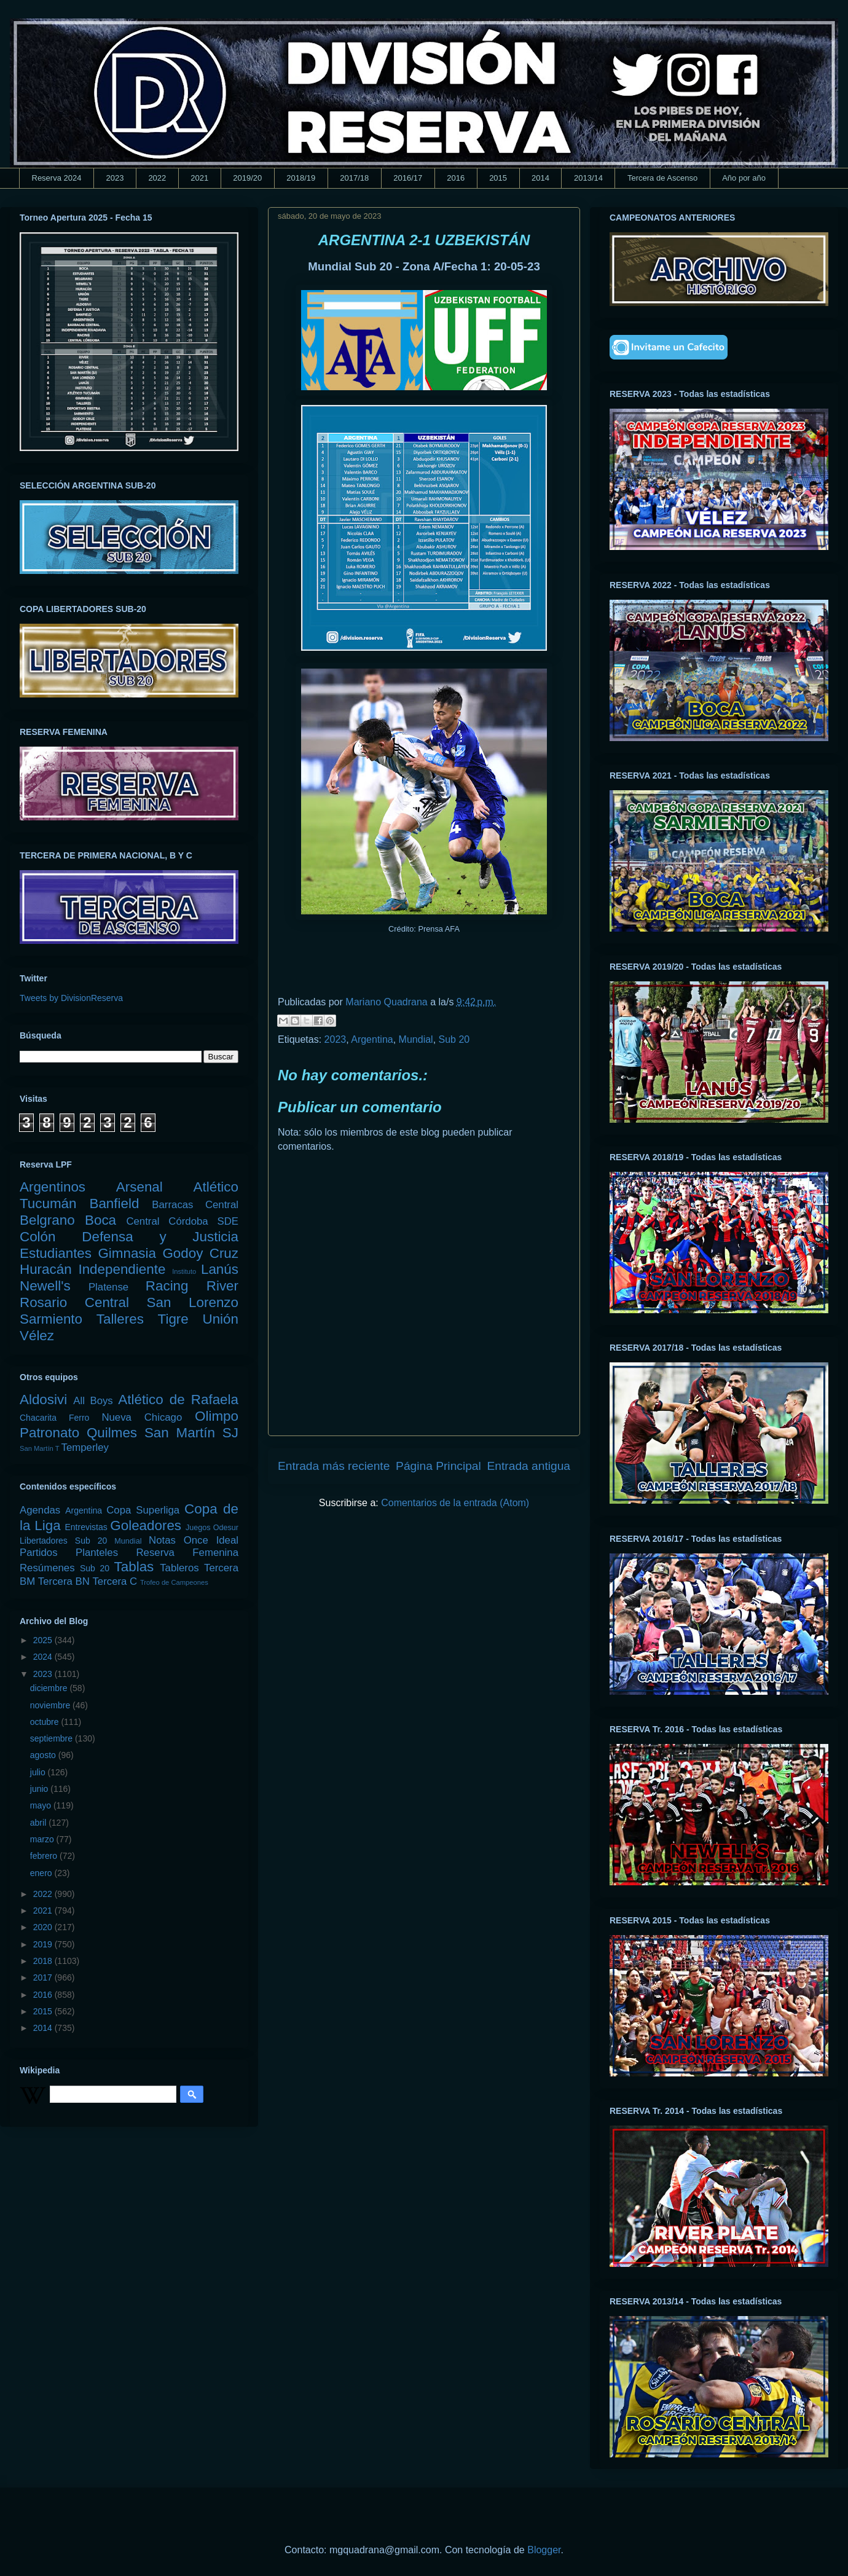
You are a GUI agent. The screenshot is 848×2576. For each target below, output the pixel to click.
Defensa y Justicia (160, 1236)
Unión (220, 1319)
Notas (162, 1540)
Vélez (37, 1335)
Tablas (134, 1566)
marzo (43, 1839)
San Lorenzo (192, 1302)
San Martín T (39, 1448)
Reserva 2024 (57, 178)
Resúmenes (47, 1568)
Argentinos (52, 1187)
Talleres (120, 1319)
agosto (44, 1755)
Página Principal (438, 1465)
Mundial (416, 1039)
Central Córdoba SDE (182, 1221)
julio (39, 1772)
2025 (44, 1640)
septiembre (52, 1738)
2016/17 (407, 178)
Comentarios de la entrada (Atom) (455, 1503)
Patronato (49, 1432)
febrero (45, 1856)
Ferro (79, 1418)
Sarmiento (51, 1319)
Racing (167, 1286)
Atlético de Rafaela (178, 1399)
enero (42, 1873)
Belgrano (47, 1220)
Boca (100, 1220)
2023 (115, 178)
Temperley (85, 1447)
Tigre (173, 1319)
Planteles (97, 1552)
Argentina (372, 1039)
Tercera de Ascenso (662, 178)
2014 (540, 178)
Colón (38, 1236)
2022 (157, 178)
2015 (498, 178)
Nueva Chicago (141, 1417)
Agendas (40, 1510)
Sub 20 (454, 1039)
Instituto (184, 1271)
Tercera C (114, 1581)
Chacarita (38, 1418)
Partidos (39, 1552)
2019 (44, 1944)
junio (40, 1789)
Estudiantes (56, 1253)
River (222, 1286)
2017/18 (354, 178)
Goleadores (145, 1525)
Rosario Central (74, 1302)
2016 (456, 178)
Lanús (219, 1269)
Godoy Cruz (200, 1253)
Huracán (46, 1269)
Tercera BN (64, 1581)
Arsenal (139, 1187)
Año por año (744, 178)
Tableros (179, 1568)
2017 (44, 1977)
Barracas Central (195, 1205)
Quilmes (112, 1432)
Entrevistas (86, 1527)
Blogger (543, 2550)
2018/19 (300, 178)
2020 (44, 1927)
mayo (41, 1805)
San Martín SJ (191, 1432)
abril (39, 1823)
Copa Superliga (142, 1510)
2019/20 (247, 178)
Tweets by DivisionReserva (71, 998)
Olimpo (216, 1416)
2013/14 (588, 178)
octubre (45, 1722)
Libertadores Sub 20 (63, 1540)
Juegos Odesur (212, 1527)
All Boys (93, 1401)
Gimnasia (127, 1253)
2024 (44, 1657)
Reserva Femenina (187, 1552)
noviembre (51, 1705)
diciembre (50, 1688)
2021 (199, 178)
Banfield (114, 1203)
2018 (44, 1961)
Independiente (121, 1269)
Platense (108, 1287)
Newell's (45, 1286)
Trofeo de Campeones (174, 1582)
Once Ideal (211, 1540)
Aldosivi (43, 1399)
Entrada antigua (528, 1465)
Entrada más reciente (334, 1465)
